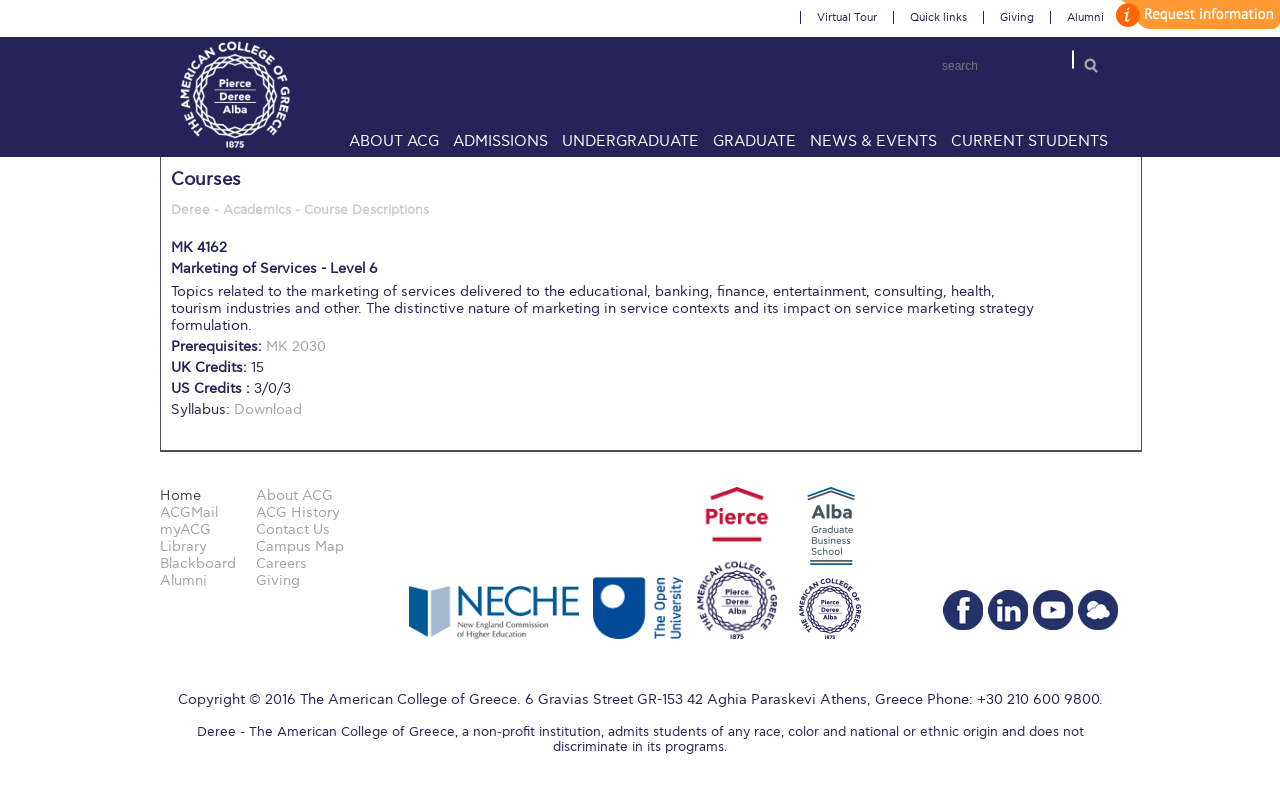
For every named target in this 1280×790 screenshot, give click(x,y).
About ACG (394, 141)
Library (183, 546)
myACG (185, 529)
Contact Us (293, 529)
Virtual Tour (847, 17)
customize (1195, 14)
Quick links (938, 17)
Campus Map (300, 546)
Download (268, 409)
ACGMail (189, 512)
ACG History (298, 512)
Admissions (500, 141)
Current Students (1029, 141)
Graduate (754, 141)
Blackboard (198, 563)
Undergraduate (630, 141)
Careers (281, 563)
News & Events (873, 141)
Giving (1017, 17)
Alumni (1085, 17)
